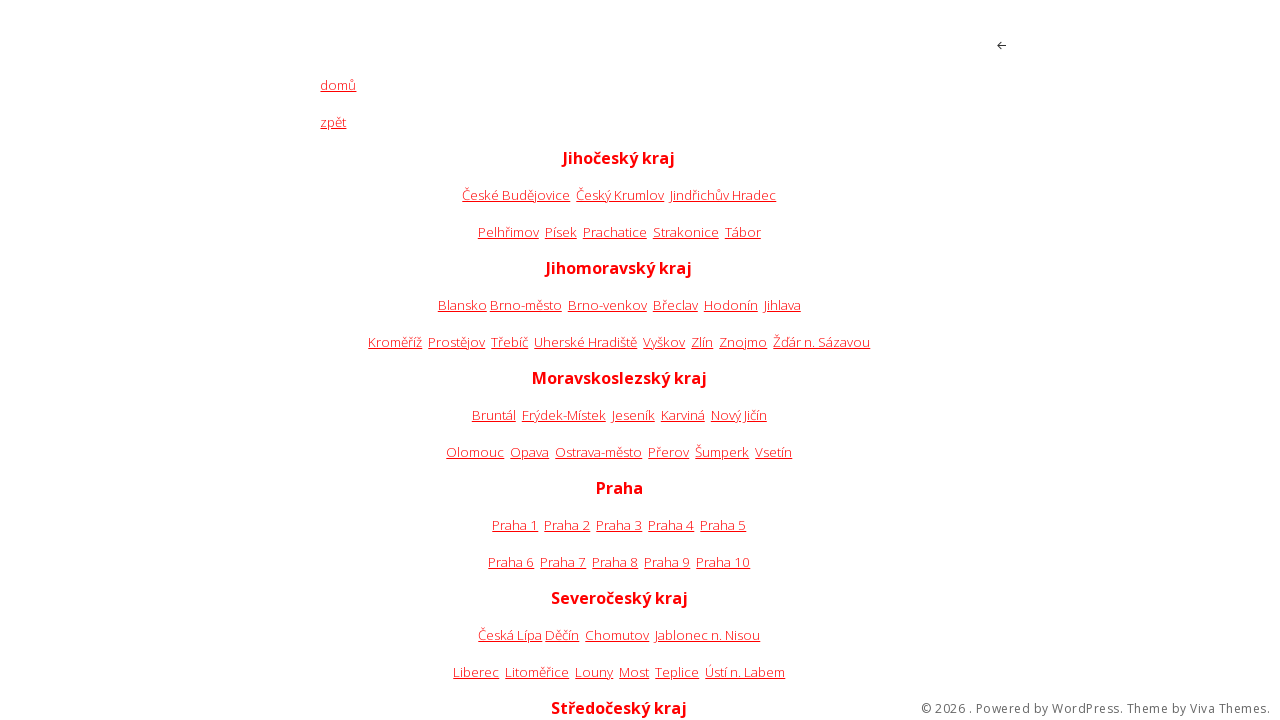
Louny (594, 672)
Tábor (743, 232)
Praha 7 (563, 562)
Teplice (677, 672)
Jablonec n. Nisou (707, 635)
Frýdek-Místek (564, 415)
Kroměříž (395, 342)
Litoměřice (537, 672)
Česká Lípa (510, 635)
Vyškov (664, 342)
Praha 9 (667, 562)
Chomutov (617, 635)
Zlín (702, 342)
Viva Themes (1228, 709)
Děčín (562, 635)
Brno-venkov (607, 305)
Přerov (668, 452)
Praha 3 (619, 525)
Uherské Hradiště (585, 342)
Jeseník (633, 415)
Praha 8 (615, 562)
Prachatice (615, 232)
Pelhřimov (508, 232)
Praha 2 (567, 525)
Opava (529, 452)
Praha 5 (723, 525)
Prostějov (456, 342)
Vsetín (773, 452)
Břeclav (675, 305)
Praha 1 (515, 525)
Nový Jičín (739, 415)
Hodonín (731, 305)
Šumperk (722, 452)
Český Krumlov (620, 195)
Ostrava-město (598, 452)
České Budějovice (516, 195)
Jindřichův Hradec (723, 195)
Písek (561, 232)
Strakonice (686, 232)
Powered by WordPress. (1050, 709)
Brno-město (526, 305)
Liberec (476, 672)
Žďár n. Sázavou (821, 342)
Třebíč (509, 342)
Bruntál (494, 415)
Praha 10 (723, 562)
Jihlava (782, 305)
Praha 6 (511, 562)
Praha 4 (671, 525)
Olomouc (475, 452)
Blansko (462, 305)
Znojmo (743, 342)
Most (634, 672)
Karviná (683, 415)
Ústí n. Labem (745, 672)
